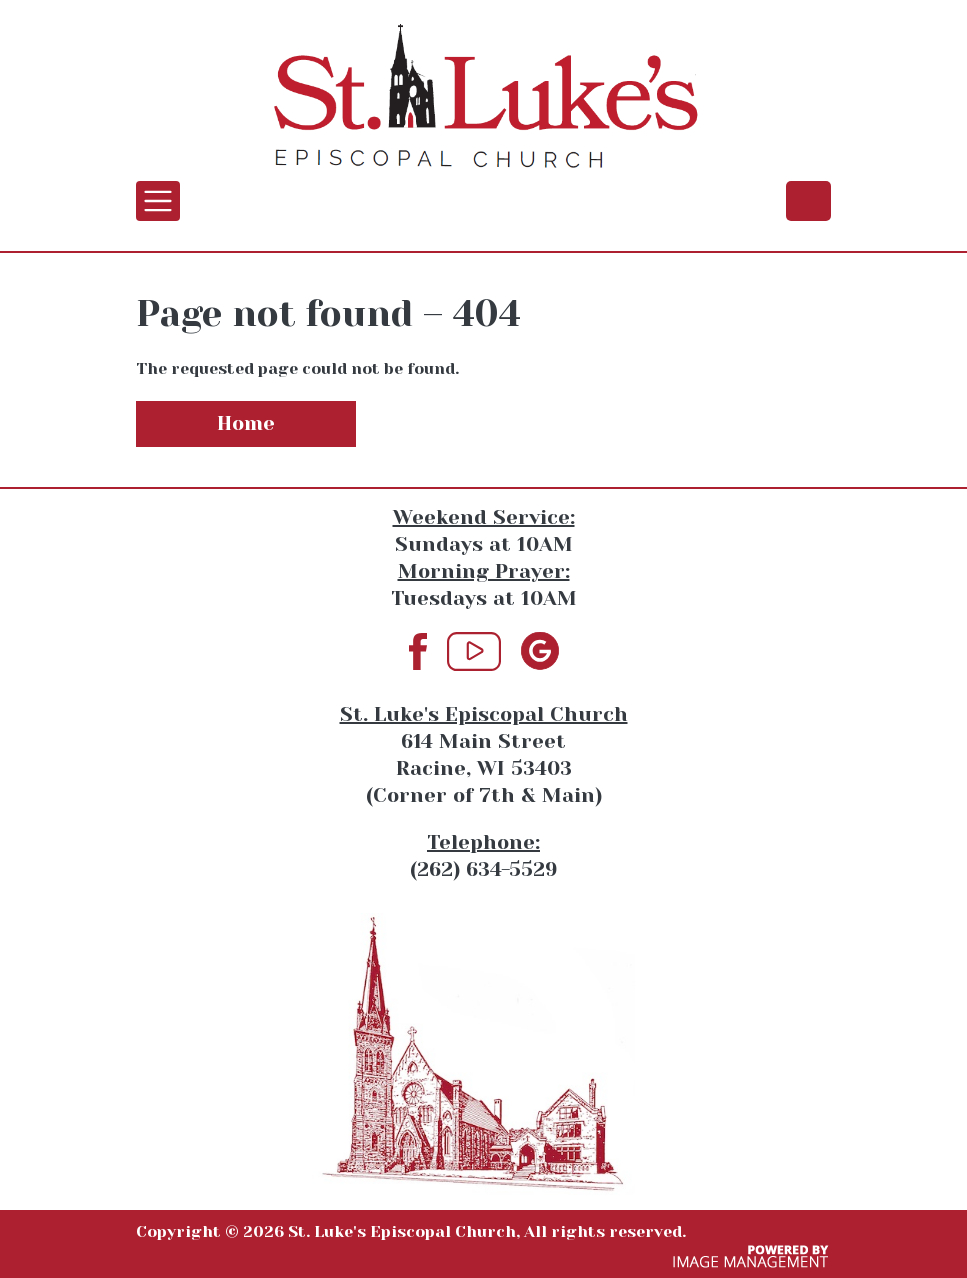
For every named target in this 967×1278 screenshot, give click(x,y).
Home (246, 423)
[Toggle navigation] (158, 201)
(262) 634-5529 (808, 200)
